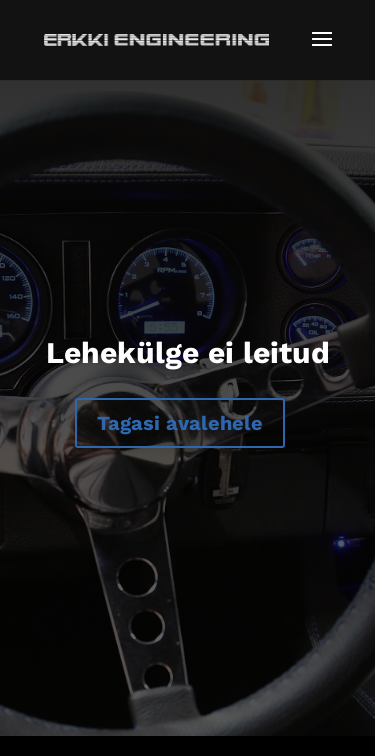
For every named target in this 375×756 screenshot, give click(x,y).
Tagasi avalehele (180, 423)
